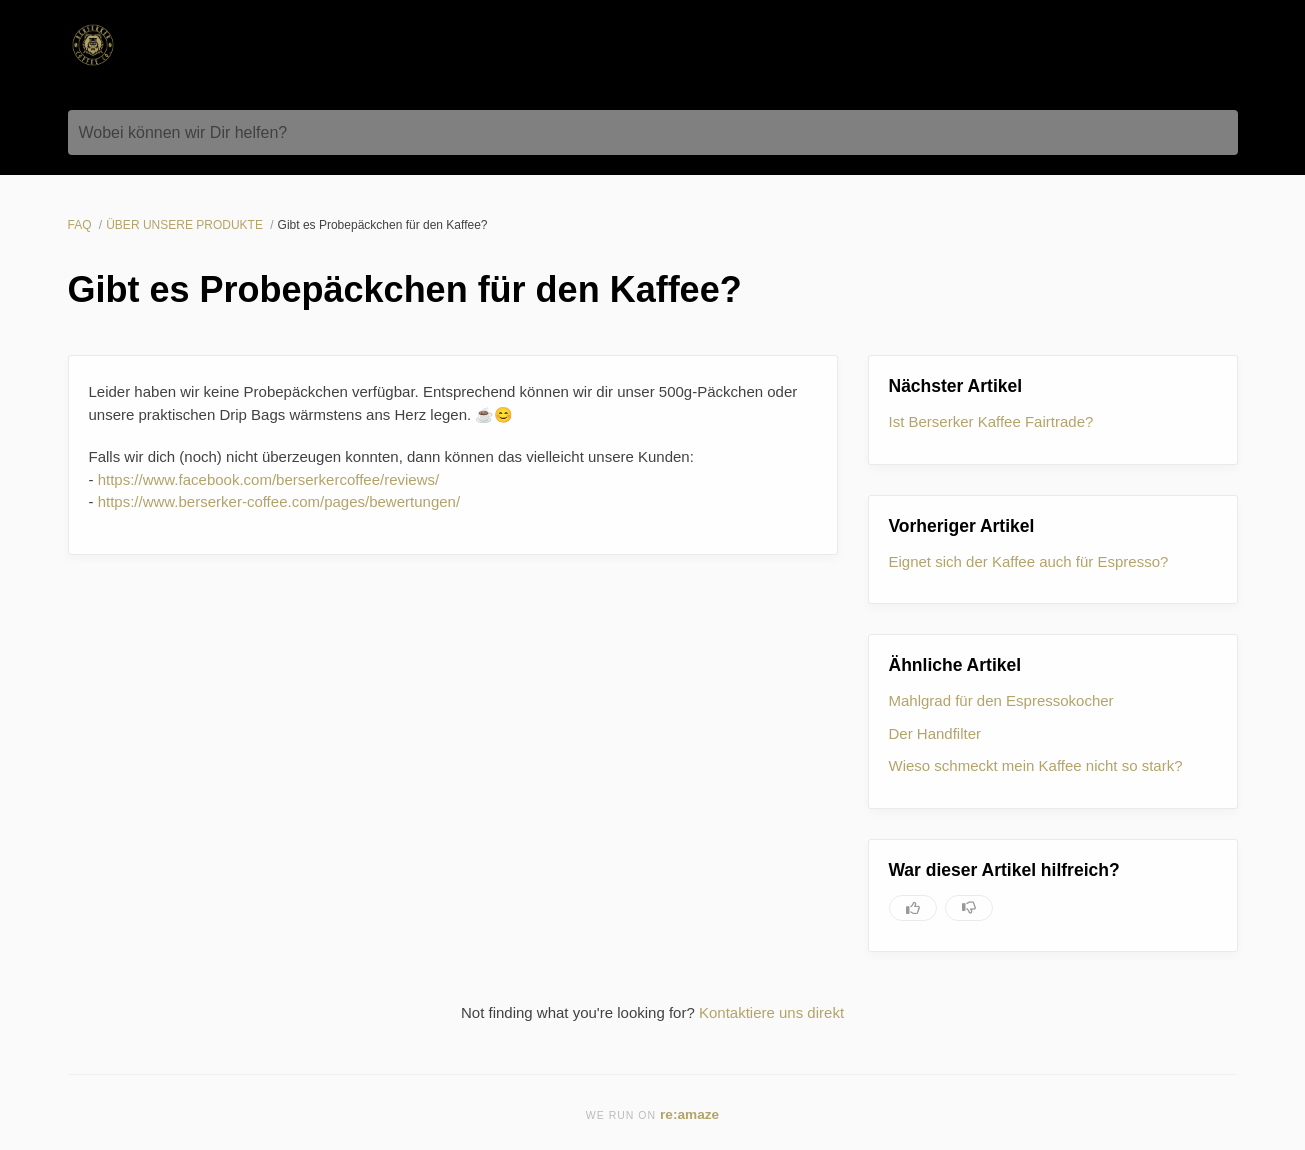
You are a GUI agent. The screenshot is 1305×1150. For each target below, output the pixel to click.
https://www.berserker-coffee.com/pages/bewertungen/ (279, 501)
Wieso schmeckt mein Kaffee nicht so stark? (1036, 765)
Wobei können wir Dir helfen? (183, 132)
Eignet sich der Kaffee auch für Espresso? (1029, 561)
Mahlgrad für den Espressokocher (1001, 700)
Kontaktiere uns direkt (771, 1012)
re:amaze (689, 1114)
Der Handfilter (935, 733)
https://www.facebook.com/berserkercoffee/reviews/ (269, 479)
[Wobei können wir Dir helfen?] (653, 132)
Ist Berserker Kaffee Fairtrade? (991, 421)
